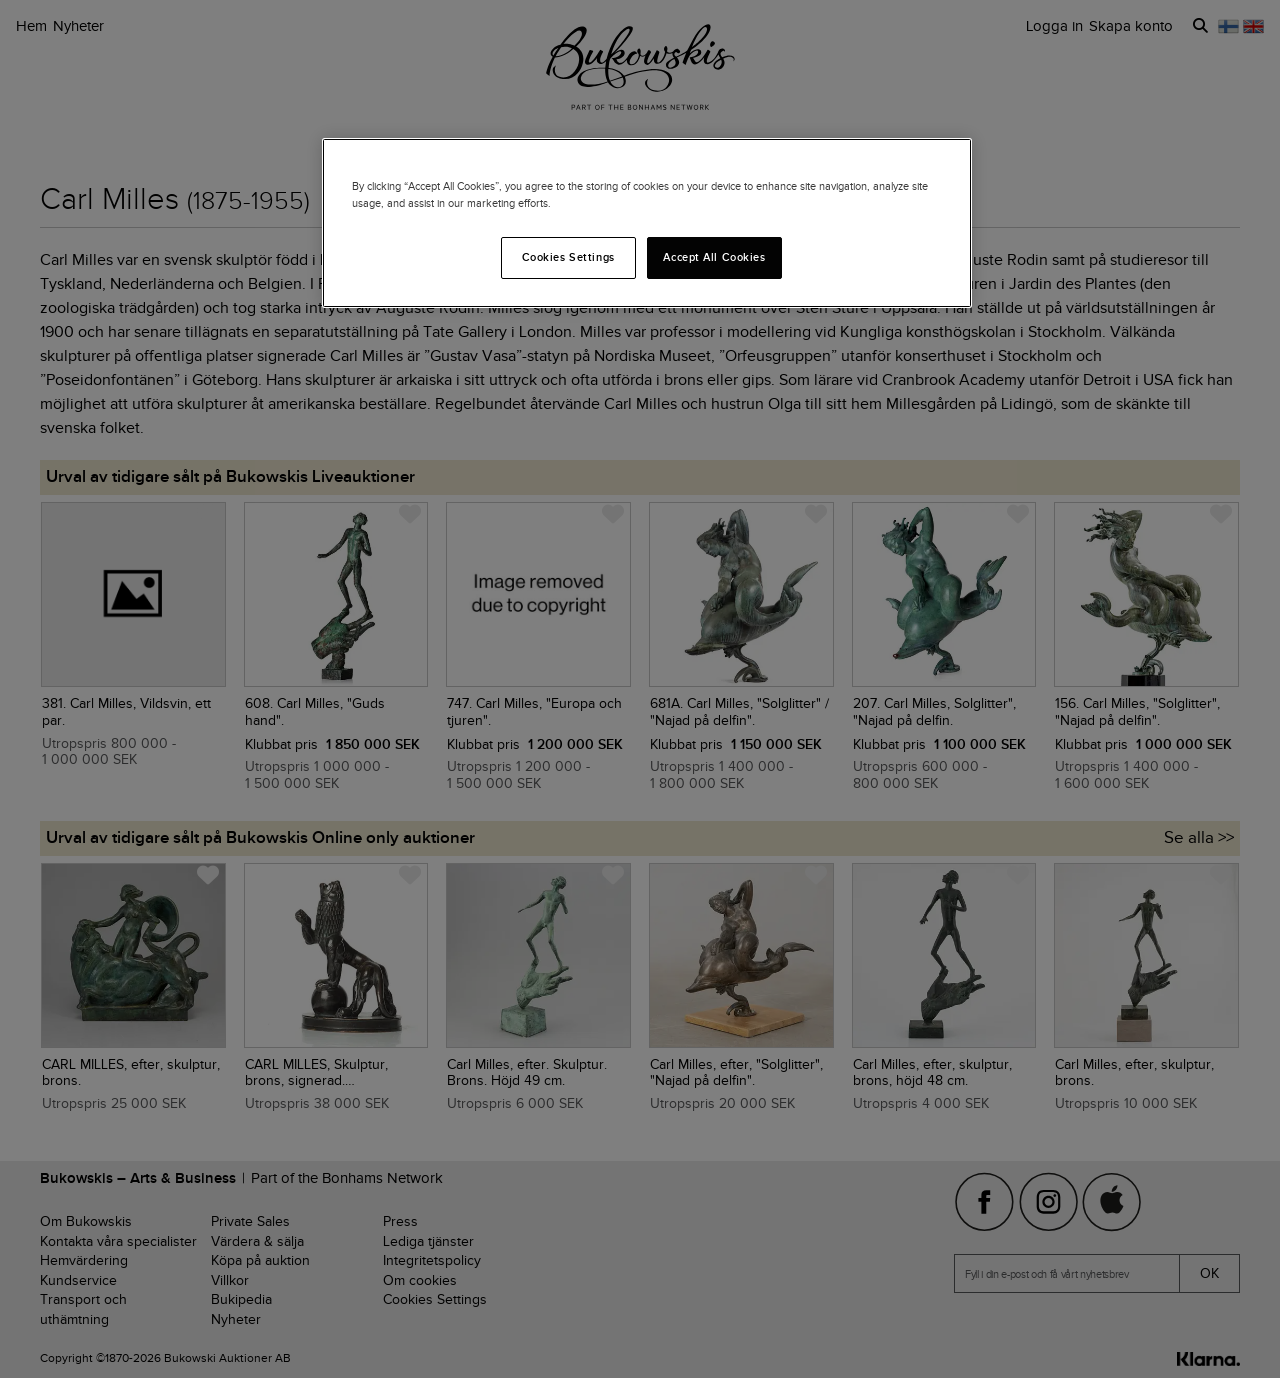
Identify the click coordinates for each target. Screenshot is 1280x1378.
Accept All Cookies (714, 257)
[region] (647, 223)
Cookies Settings (568, 257)
